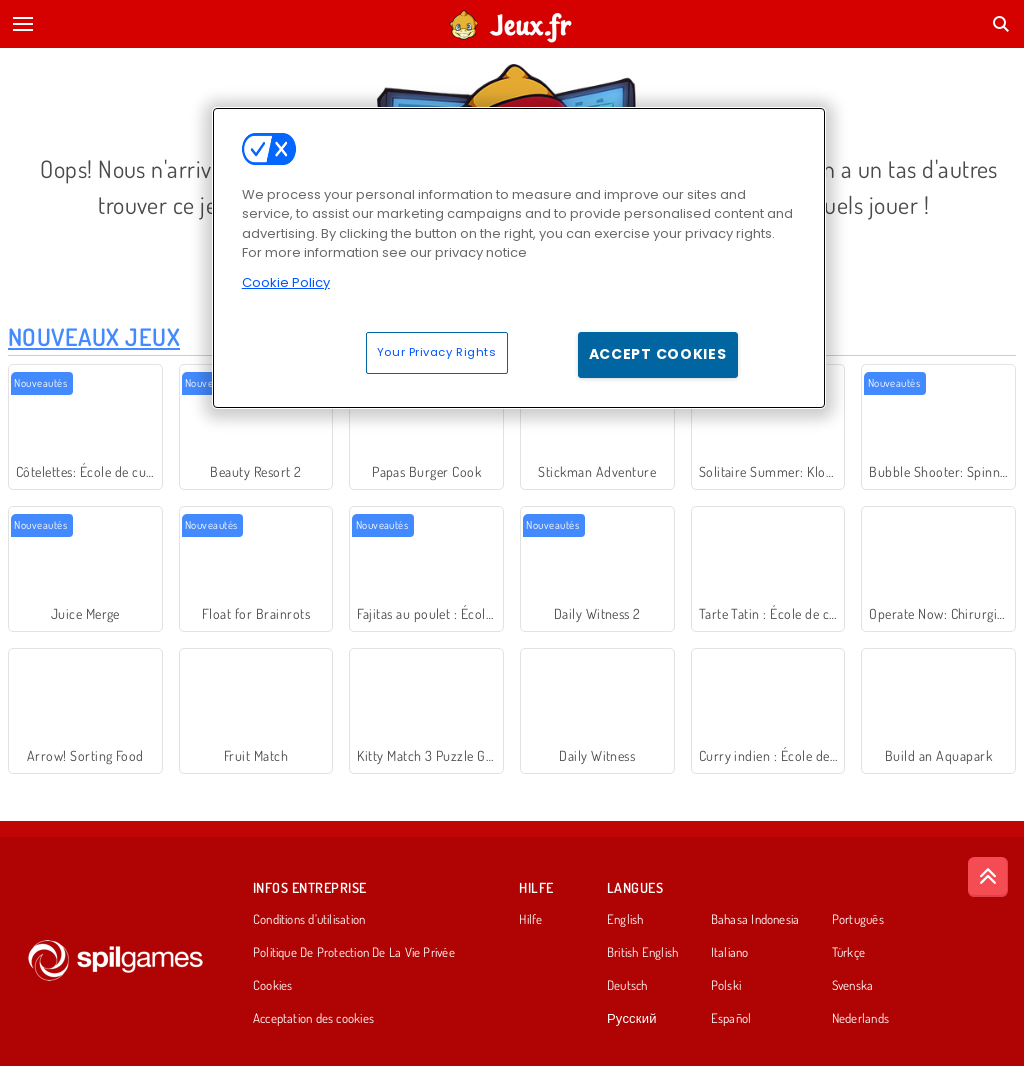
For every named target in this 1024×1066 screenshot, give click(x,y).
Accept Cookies (658, 354)
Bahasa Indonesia (755, 920)
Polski (726, 986)
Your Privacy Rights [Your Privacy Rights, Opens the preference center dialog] (437, 352)
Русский (632, 1019)
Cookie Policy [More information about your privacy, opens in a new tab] (286, 282)
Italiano (730, 953)
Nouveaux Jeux (94, 336)
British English (642, 953)
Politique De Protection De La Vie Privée (354, 953)
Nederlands (860, 1019)
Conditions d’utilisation (309, 920)
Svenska (853, 986)
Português (858, 920)
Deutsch (627, 986)
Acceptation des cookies (313, 1019)
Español (731, 1019)
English (625, 920)
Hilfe (530, 920)
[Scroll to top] (988, 877)
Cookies (273, 986)
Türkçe (848, 953)
